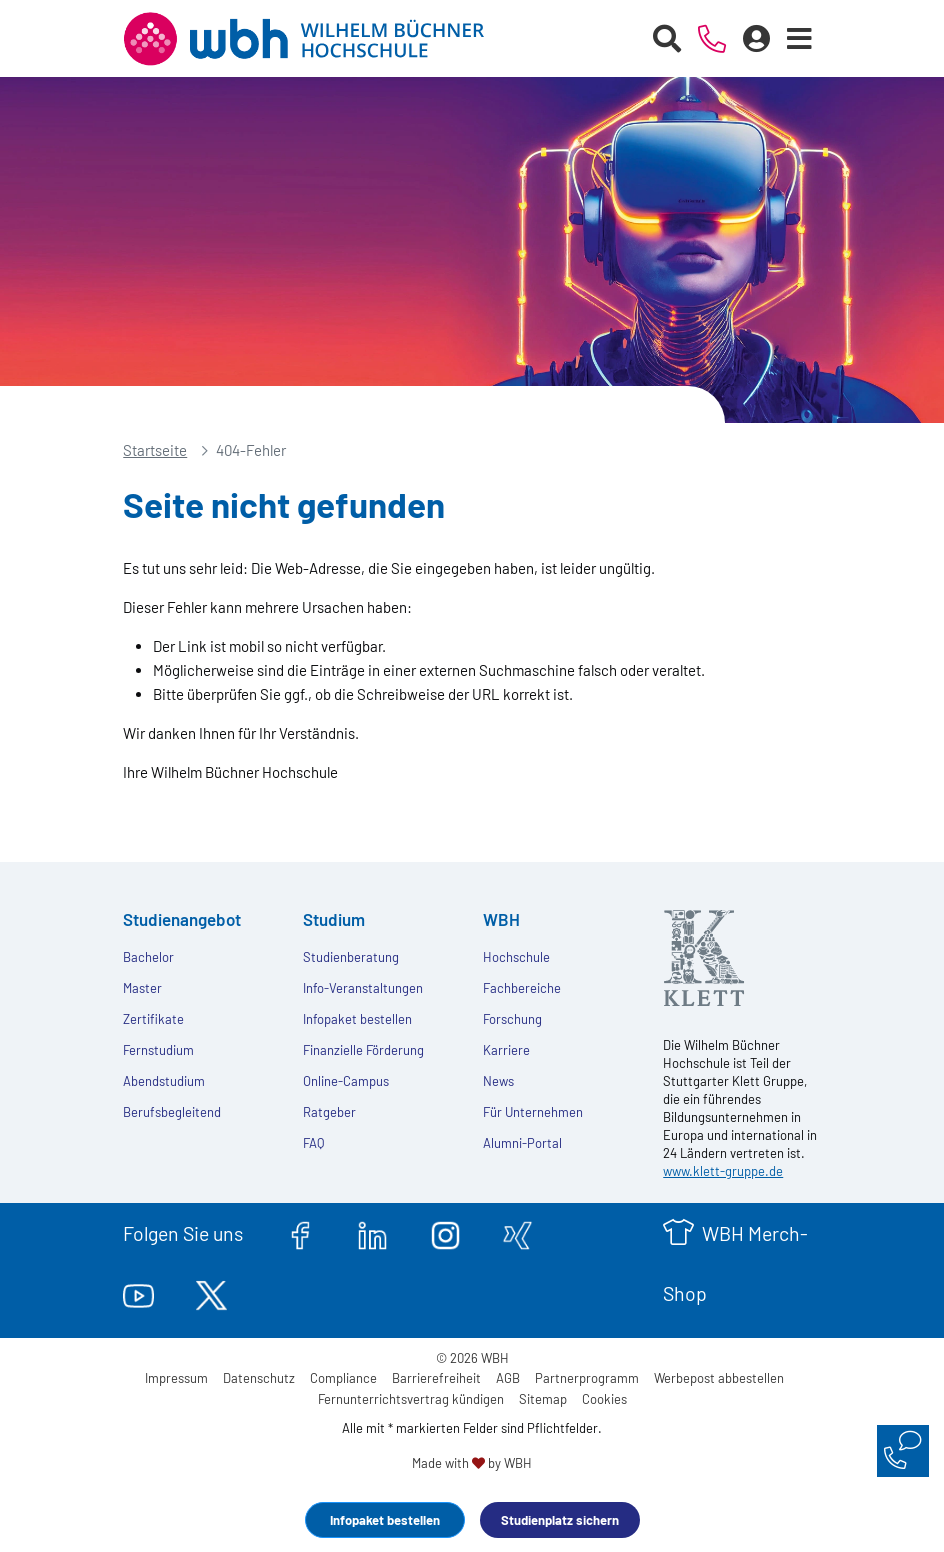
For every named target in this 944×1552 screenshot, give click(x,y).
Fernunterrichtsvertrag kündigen (411, 1399)
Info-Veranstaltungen (363, 988)
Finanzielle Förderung (363, 1050)
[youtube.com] (138, 1293)
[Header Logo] (319, 39)
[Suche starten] (667, 39)
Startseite (155, 450)
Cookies (604, 1399)
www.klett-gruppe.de (723, 1171)
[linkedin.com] (372, 1233)
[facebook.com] (300, 1233)
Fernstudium (158, 1050)
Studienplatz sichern (560, 1520)
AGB (508, 1378)
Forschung (512, 1019)
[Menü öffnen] (800, 39)
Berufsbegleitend (172, 1112)
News (498, 1081)
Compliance (343, 1378)
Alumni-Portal (522, 1143)
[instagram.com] (445, 1233)
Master (142, 988)
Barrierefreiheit (436, 1378)
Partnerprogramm (587, 1378)
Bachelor (148, 957)
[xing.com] (517, 1233)
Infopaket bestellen (385, 1520)
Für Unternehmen (533, 1112)
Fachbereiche (522, 988)
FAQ (313, 1143)
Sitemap (543, 1399)
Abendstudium (164, 1081)
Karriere (506, 1050)
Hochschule (516, 957)
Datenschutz (259, 1378)
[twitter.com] (211, 1293)
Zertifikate (153, 1019)
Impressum (176, 1378)
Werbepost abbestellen (719, 1378)
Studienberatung (351, 957)
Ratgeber (329, 1112)
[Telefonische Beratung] (712, 39)
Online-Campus (346, 1081)
